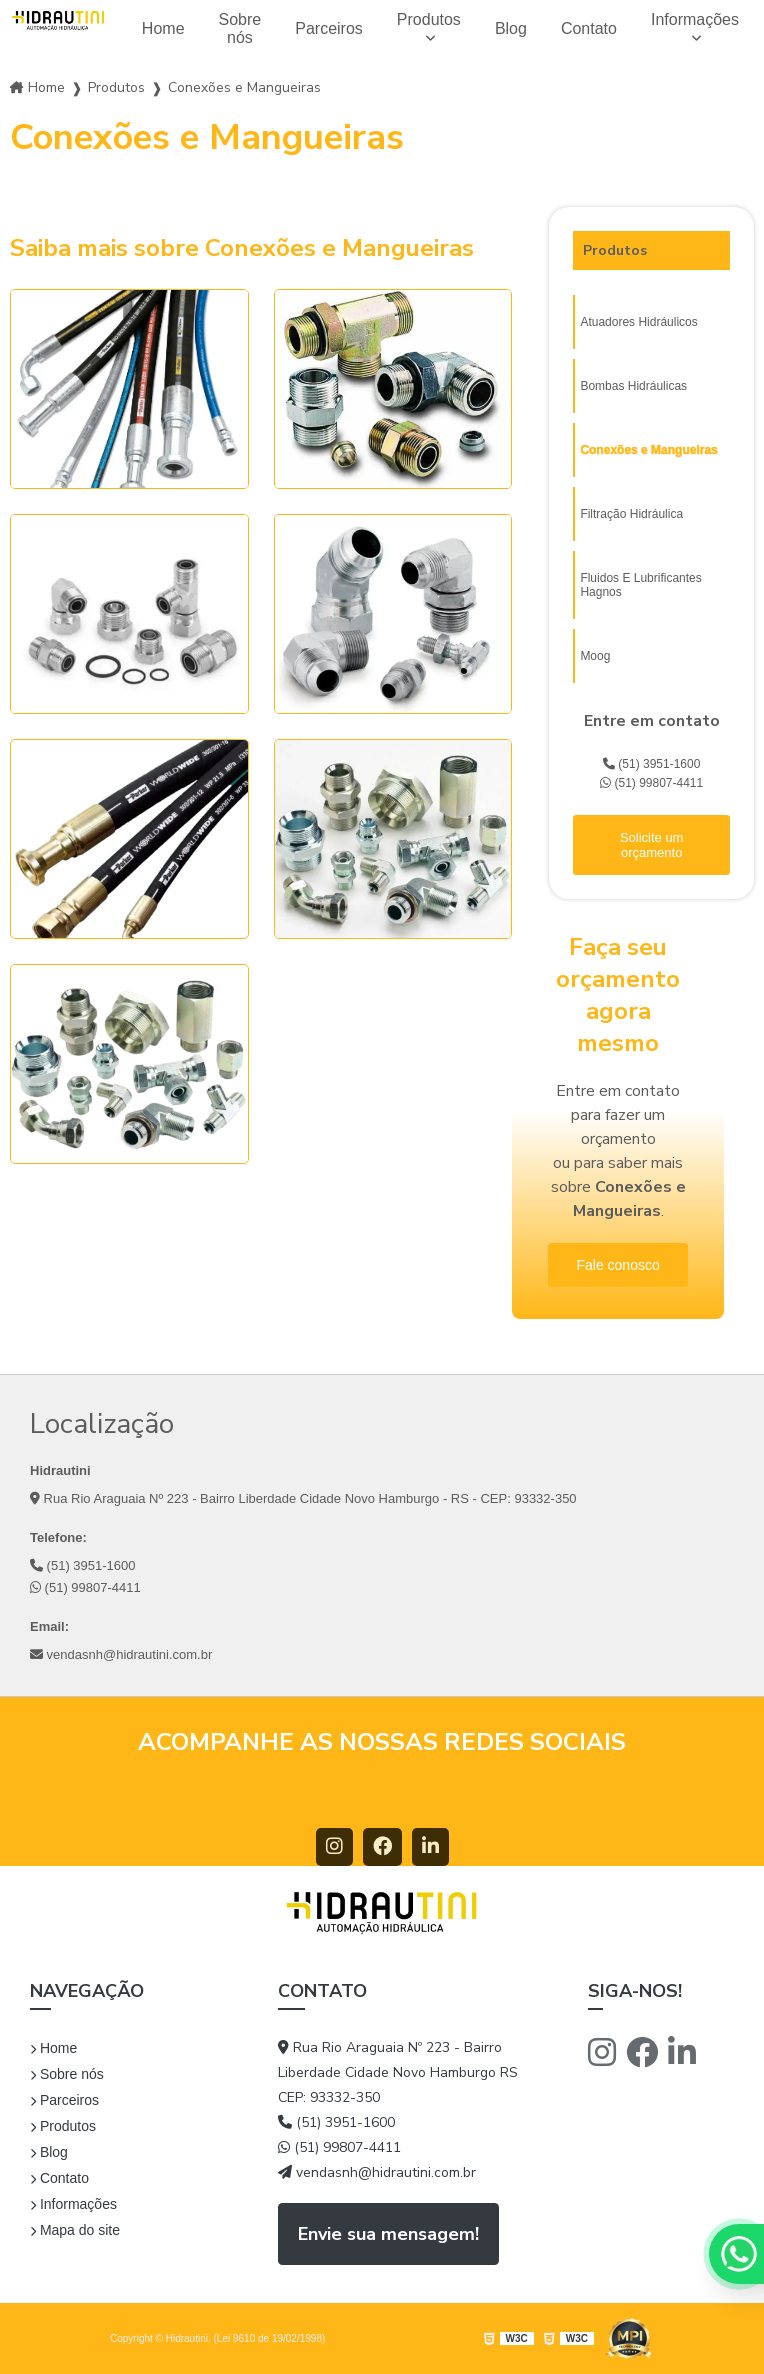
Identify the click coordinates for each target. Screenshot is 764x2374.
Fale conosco (617, 1265)
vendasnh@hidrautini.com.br (121, 1654)
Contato (589, 28)
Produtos (429, 19)
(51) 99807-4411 (651, 783)
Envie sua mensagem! (388, 2234)
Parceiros (329, 28)
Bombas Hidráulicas (633, 386)
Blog (511, 28)
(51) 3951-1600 (651, 764)
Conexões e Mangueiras (648, 450)
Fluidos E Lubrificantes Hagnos (640, 585)
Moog (595, 656)
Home (163, 28)
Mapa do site (75, 2230)
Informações (695, 19)
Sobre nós (240, 28)
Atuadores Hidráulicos (638, 322)
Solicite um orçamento (652, 845)
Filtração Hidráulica (631, 514)
